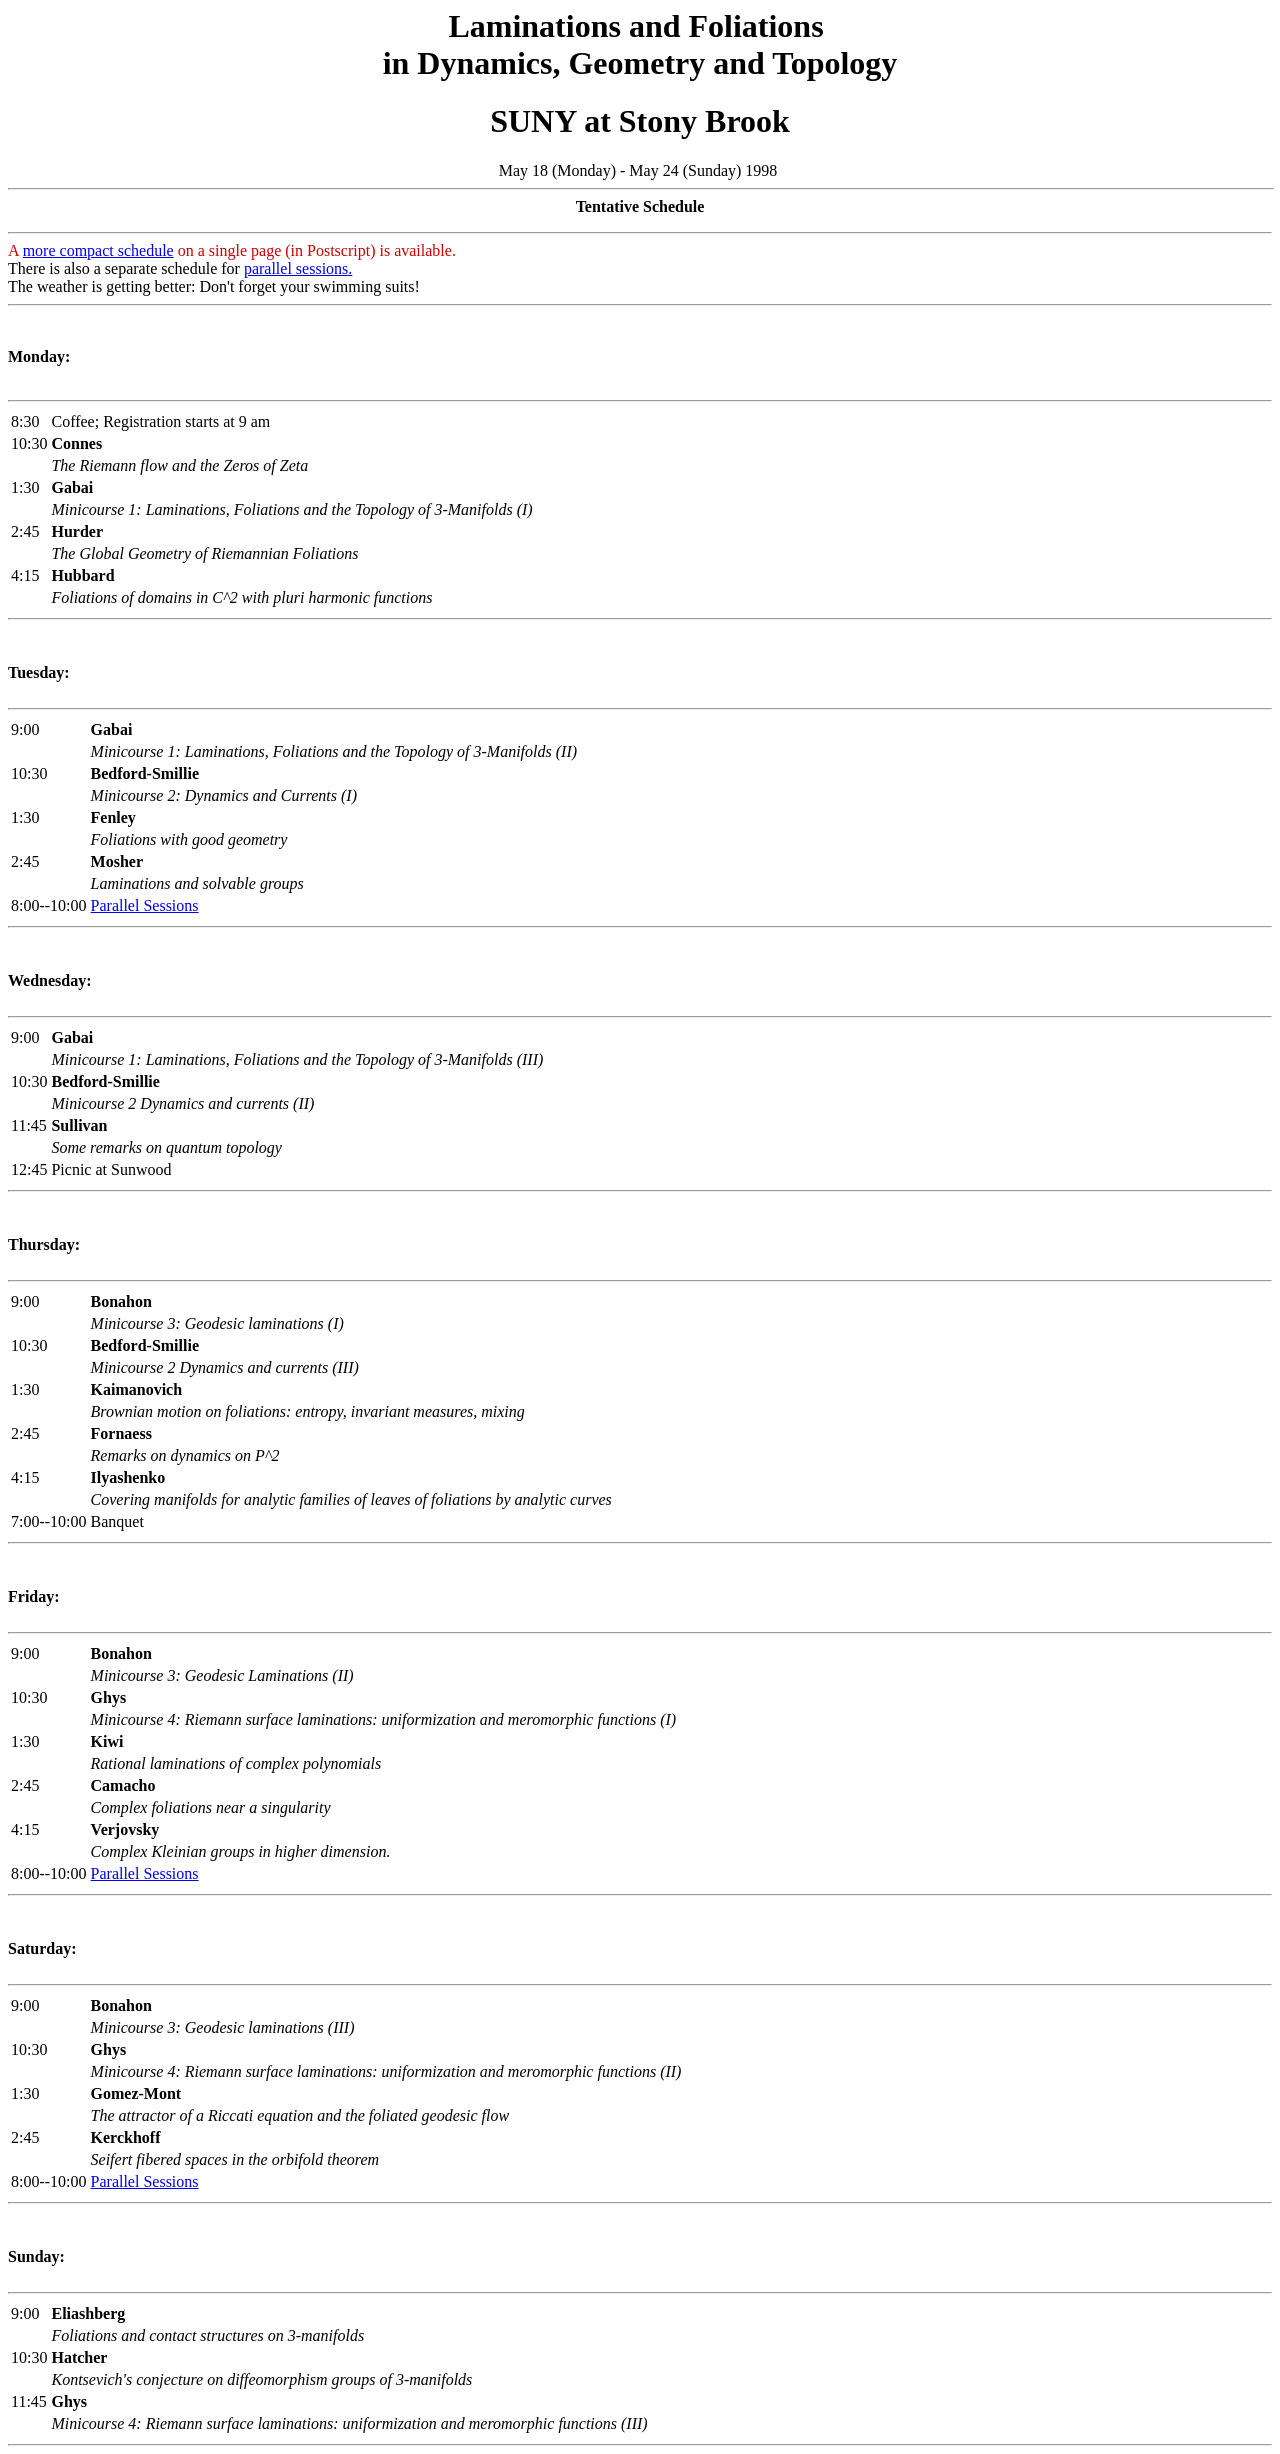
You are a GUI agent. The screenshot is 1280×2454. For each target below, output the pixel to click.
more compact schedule (98, 250)
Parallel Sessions (145, 905)
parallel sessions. (298, 268)
